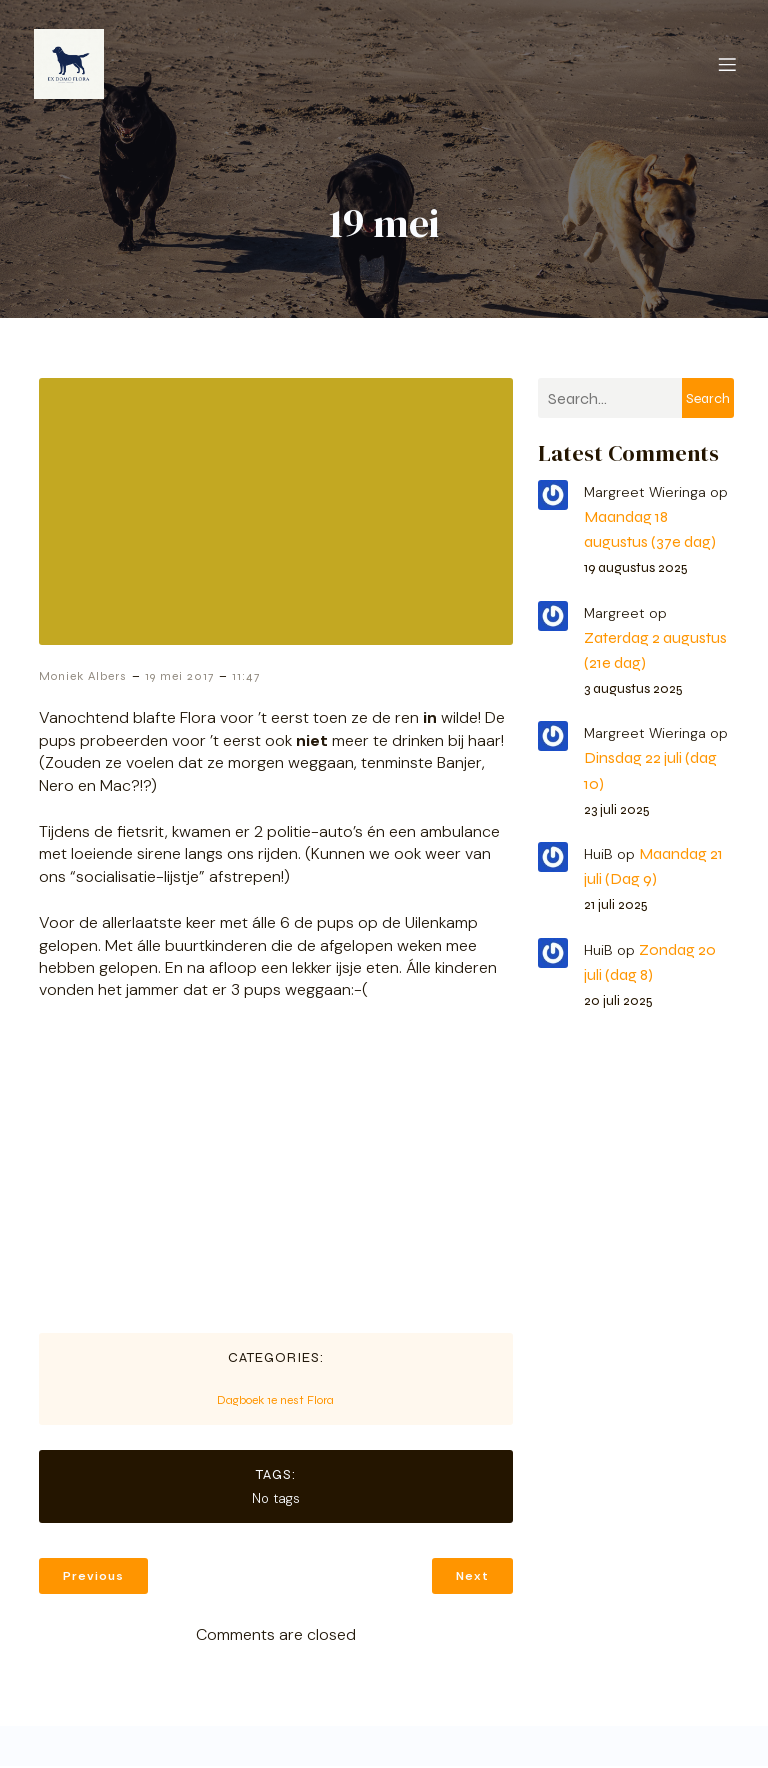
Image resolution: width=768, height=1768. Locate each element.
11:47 (246, 678)
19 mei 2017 (179, 678)
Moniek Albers (83, 678)
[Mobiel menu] (727, 65)
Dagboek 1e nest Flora (275, 1402)
